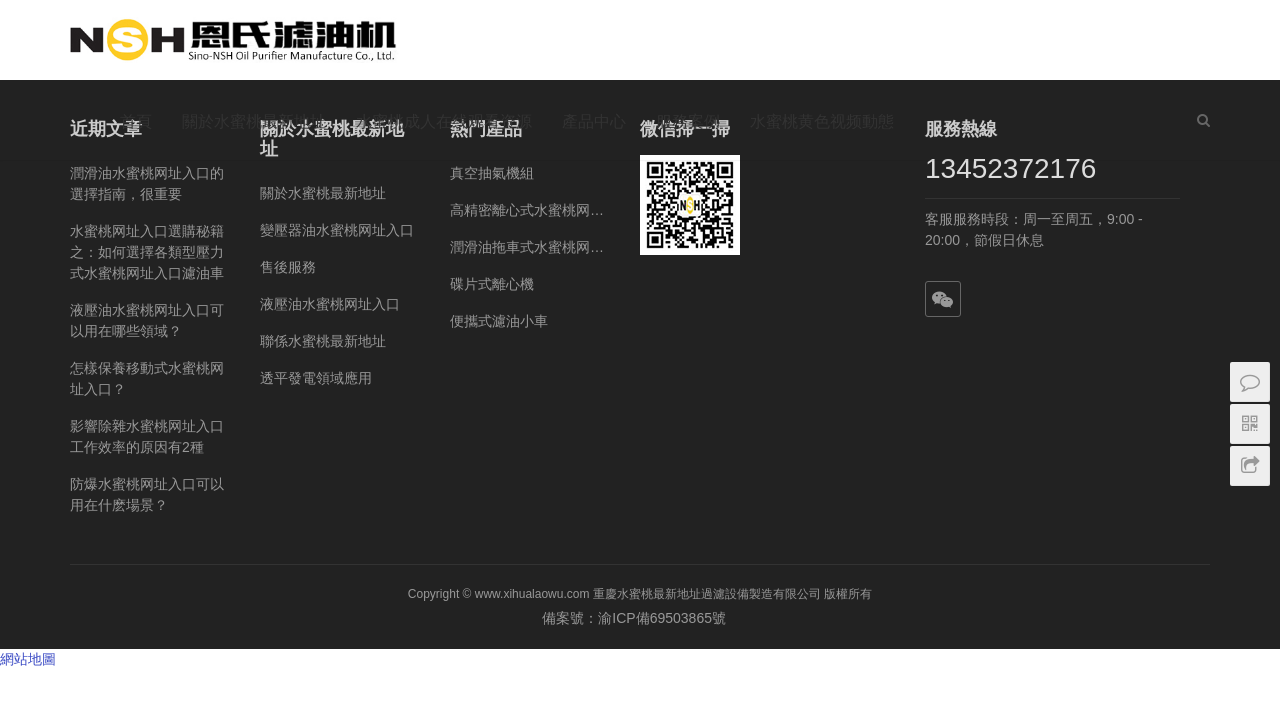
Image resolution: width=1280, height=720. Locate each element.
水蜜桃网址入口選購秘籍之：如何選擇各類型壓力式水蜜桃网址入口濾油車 (147, 252)
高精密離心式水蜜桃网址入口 (530, 210)
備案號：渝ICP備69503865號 (639, 618)
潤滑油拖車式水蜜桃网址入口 (530, 247)
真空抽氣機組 (492, 173)
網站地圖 (28, 659)
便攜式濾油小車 (499, 321)
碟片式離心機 (492, 284)
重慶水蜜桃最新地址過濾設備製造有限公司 (707, 594)
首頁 (136, 121)
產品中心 (594, 121)
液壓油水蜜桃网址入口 (330, 304)
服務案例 (688, 121)
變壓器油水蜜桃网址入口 (337, 230)
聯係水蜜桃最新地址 (323, 341)
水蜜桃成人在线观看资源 (444, 121)
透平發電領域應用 (316, 378)
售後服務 (288, 267)
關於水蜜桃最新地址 (254, 121)
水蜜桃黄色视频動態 (822, 121)
